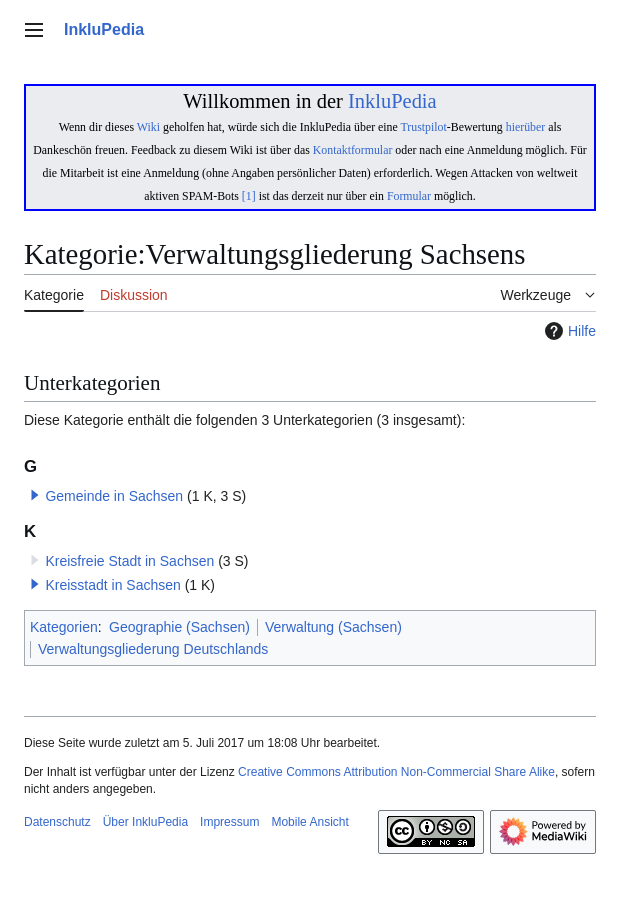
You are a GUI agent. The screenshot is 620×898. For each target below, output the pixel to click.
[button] (35, 495)
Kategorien (64, 627)
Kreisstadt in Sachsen (112, 585)
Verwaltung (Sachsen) (333, 627)
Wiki (148, 127)
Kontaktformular (353, 150)
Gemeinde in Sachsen (114, 496)
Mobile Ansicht (309, 822)
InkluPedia (392, 101)
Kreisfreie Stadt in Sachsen (129, 561)
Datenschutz (57, 822)
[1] (249, 196)
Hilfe (568, 331)
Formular (409, 196)
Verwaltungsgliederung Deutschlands (153, 649)
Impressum (229, 822)
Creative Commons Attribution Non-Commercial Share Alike (396, 772)
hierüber (525, 127)
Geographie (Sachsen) (179, 627)
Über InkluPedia (145, 822)
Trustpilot (424, 127)
